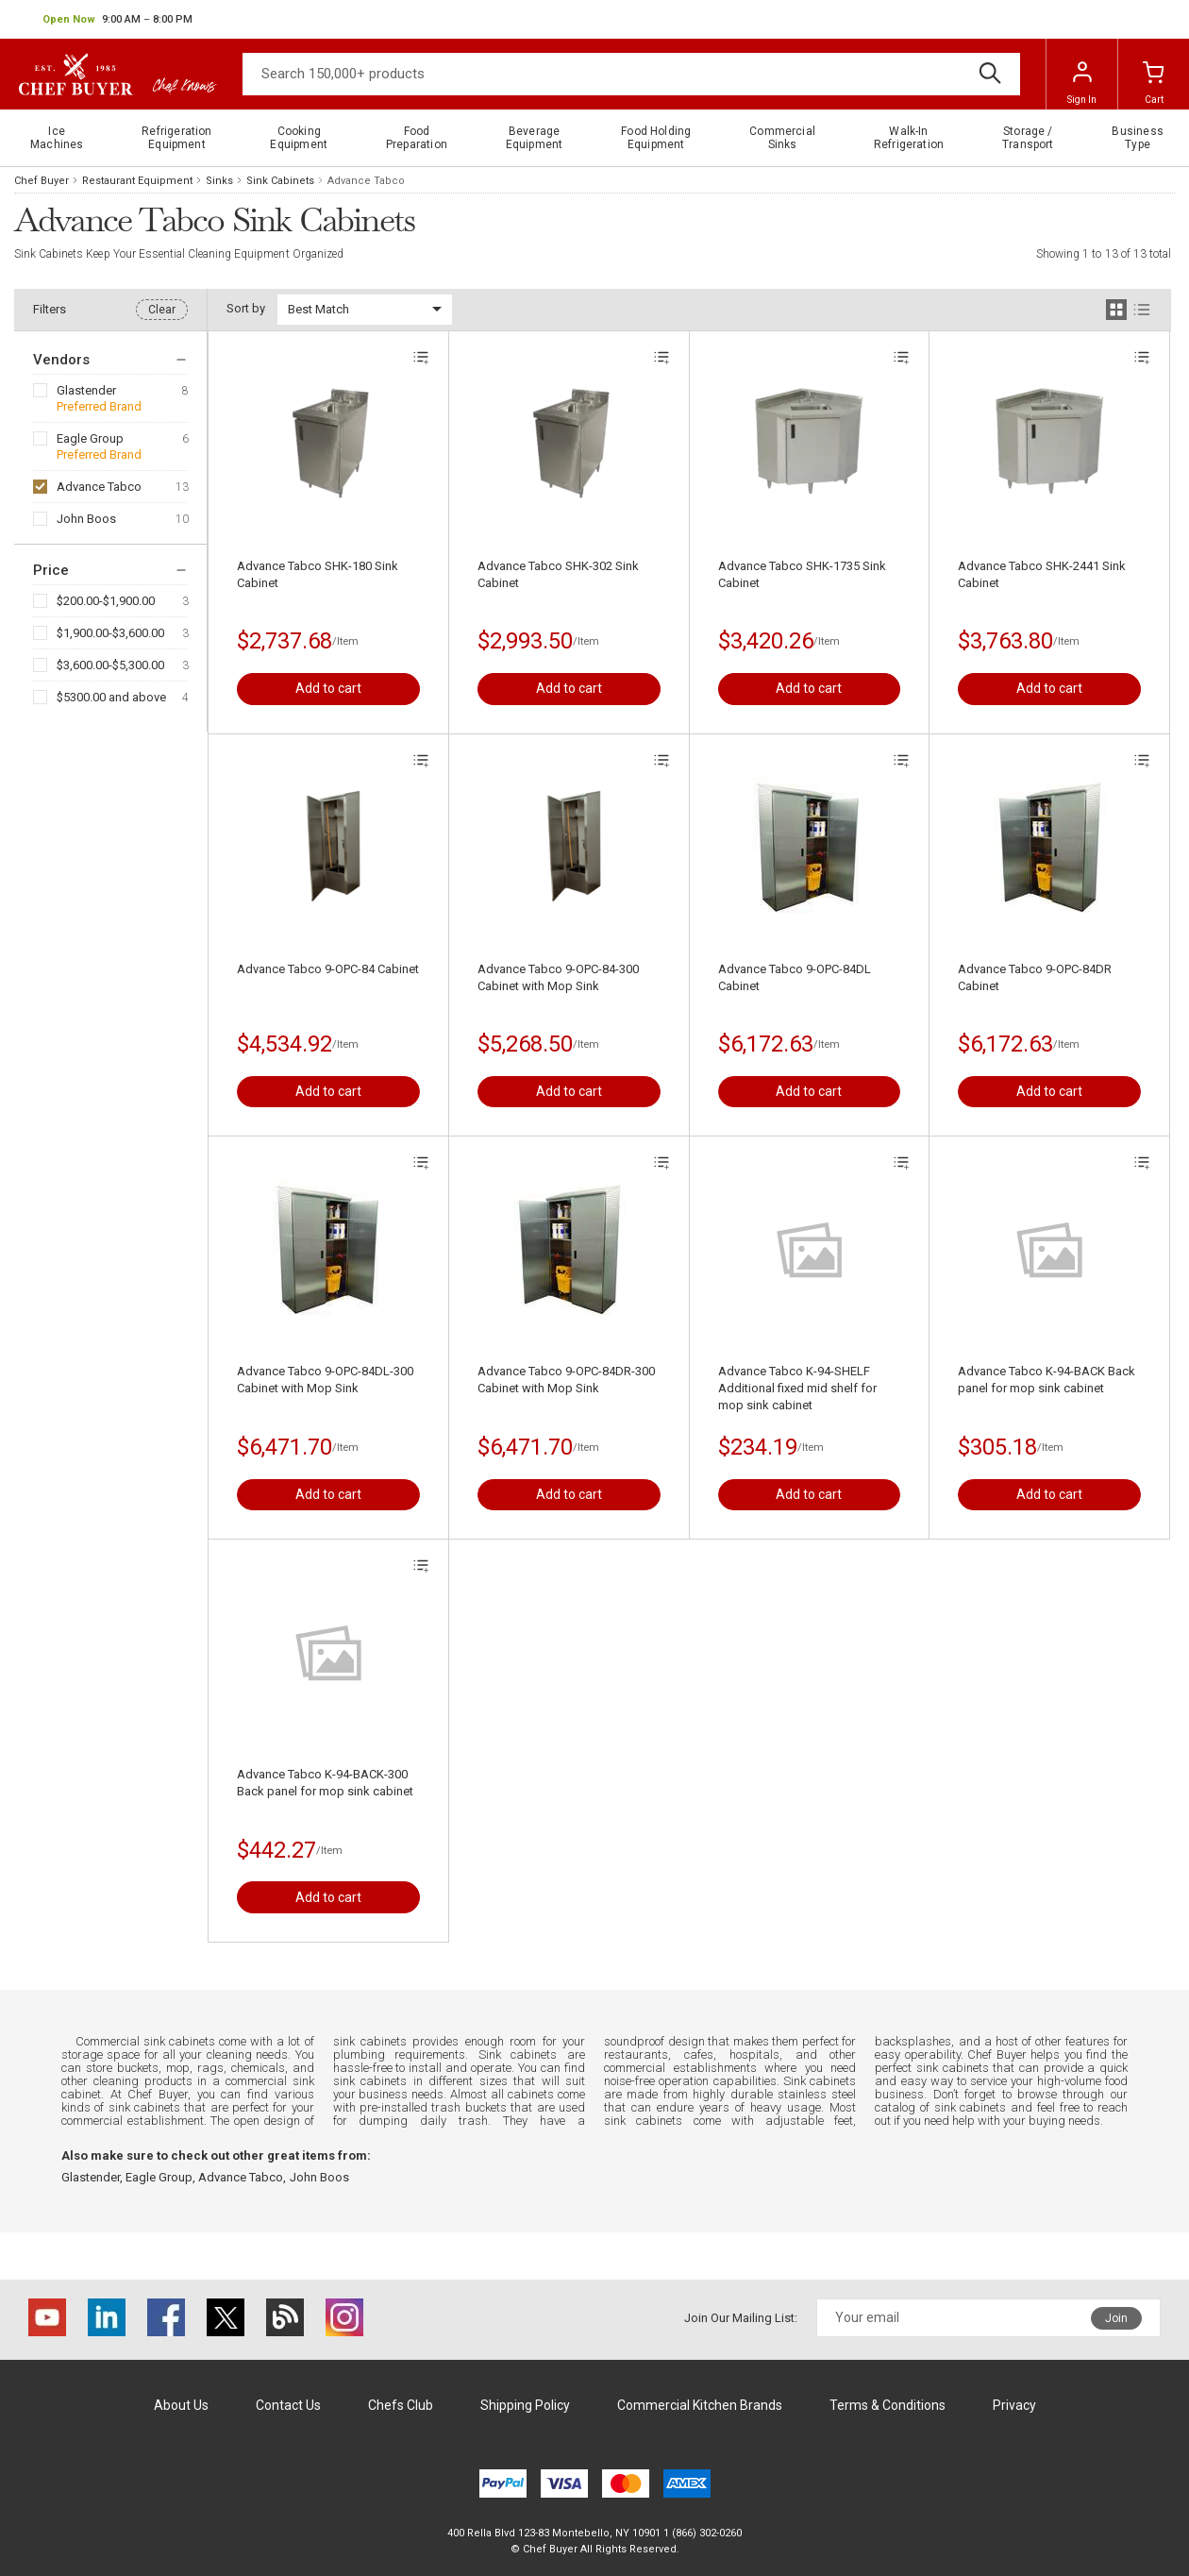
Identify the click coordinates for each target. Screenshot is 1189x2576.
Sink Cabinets (280, 181)
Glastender (86, 390)
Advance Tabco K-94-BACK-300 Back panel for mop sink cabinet (325, 1782)
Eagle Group (90, 438)
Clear (162, 309)
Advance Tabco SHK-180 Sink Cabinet (317, 574)
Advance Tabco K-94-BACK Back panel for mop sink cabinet (1046, 1379)
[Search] (631, 74)
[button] (117, 20)
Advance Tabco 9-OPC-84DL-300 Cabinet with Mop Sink (325, 1379)
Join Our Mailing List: (740, 2318)
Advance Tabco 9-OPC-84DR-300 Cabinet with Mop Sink (566, 1379)
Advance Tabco (99, 487)
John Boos (86, 519)
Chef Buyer (41, 181)
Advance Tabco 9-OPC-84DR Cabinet (1035, 977)
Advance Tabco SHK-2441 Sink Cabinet (1042, 574)
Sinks (219, 181)
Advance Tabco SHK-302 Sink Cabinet (558, 574)
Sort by (245, 308)
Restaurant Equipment (137, 181)
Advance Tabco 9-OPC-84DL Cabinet (794, 977)
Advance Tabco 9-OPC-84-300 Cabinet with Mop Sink (558, 977)
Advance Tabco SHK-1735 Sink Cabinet (802, 574)
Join (1116, 2318)
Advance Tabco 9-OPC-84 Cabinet (328, 969)
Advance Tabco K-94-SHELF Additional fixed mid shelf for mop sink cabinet (797, 1388)
